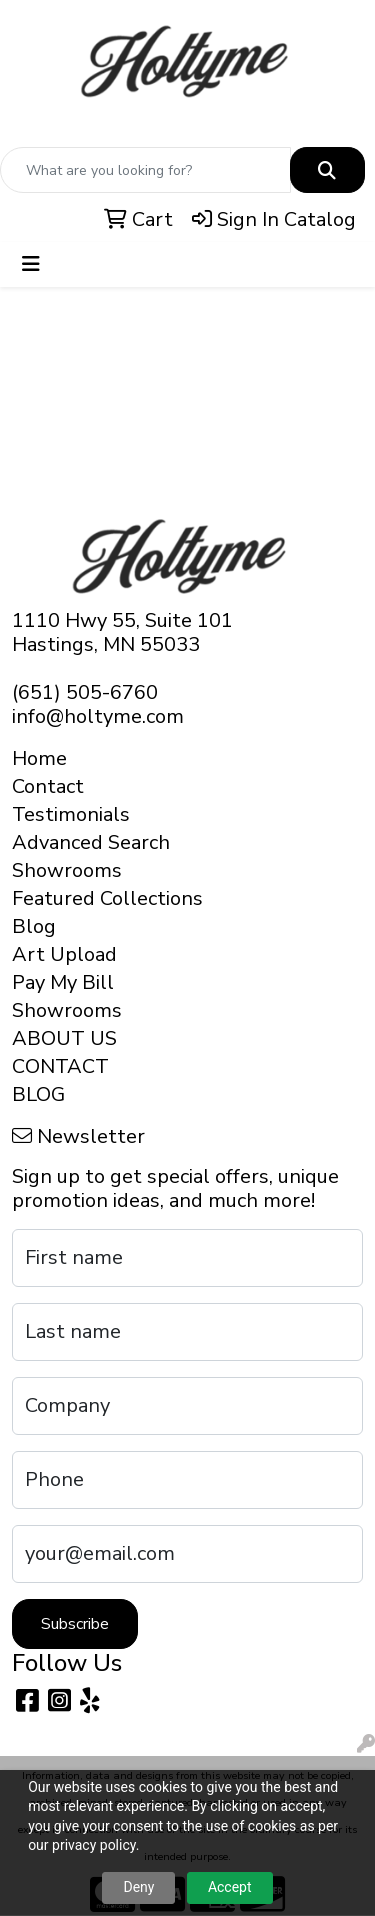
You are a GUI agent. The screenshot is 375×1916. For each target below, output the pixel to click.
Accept (230, 1887)
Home (39, 758)
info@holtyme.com (98, 716)
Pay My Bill (63, 982)
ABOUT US (64, 1038)
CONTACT (60, 1066)
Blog (34, 926)
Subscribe (75, 1624)
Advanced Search (91, 842)
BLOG (38, 1094)
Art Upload (64, 954)
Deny (138, 1887)
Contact (48, 786)
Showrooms (67, 870)
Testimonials (71, 814)
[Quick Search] (145, 170)
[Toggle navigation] (31, 264)
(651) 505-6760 (85, 692)
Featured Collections (107, 898)
